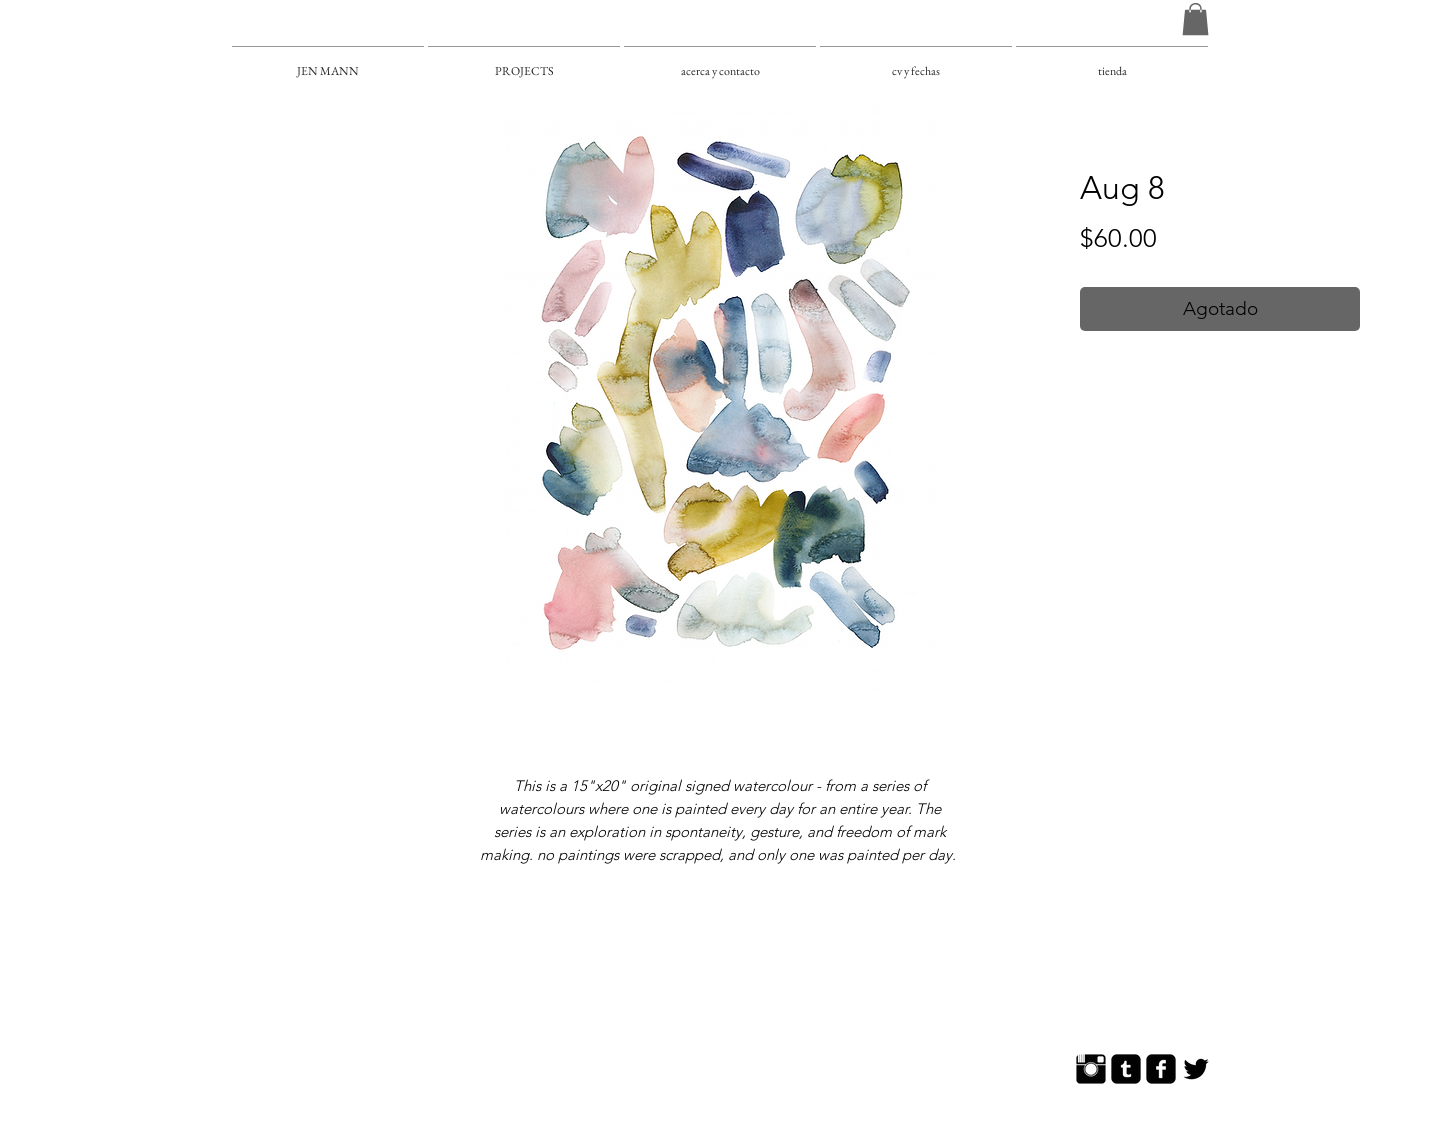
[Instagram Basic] (1091, 1069)
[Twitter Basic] (1196, 1069)
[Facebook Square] (1161, 1069)
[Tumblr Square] (1126, 1069)
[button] (1195, 19)
